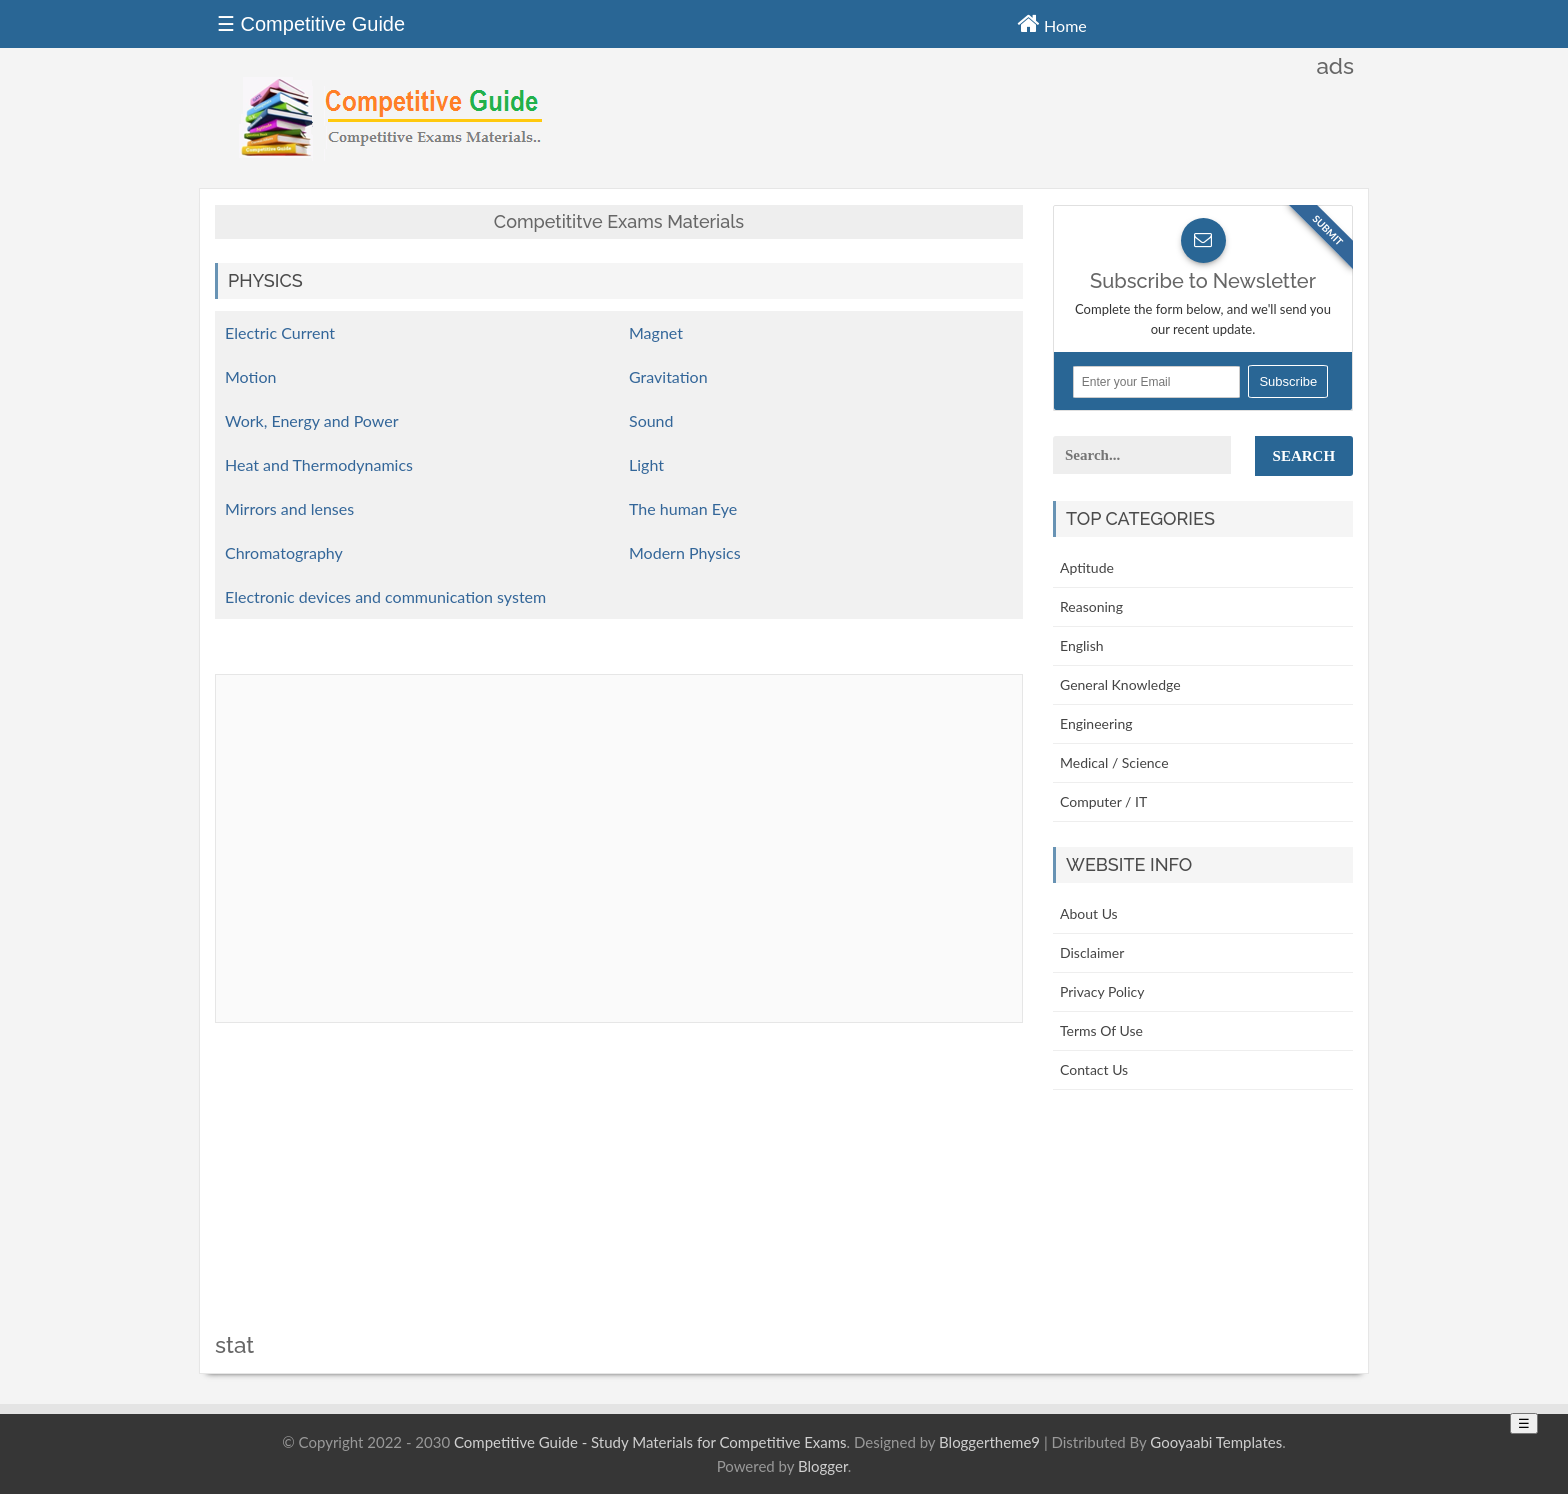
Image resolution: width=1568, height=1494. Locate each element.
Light (646, 464)
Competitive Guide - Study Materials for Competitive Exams (650, 1442)
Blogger (823, 1466)
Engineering (1096, 723)
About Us (1089, 913)
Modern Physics (685, 552)
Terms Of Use (1101, 1030)
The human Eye (683, 508)
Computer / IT (1103, 801)
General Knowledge (1120, 684)
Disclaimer (1092, 952)
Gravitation (668, 376)
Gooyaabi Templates (1216, 1442)
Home (1052, 23)
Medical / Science (1114, 762)
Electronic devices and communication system (385, 596)
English (1082, 645)
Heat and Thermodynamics (319, 464)
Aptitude (1087, 567)
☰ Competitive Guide (311, 24)
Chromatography (284, 552)
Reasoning (1091, 606)
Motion (250, 376)
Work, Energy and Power (312, 420)
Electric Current (280, 332)
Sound (651, 420)
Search (1304, 456)
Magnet (656, 332)
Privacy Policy (1102, 991)
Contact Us (1094, 1069)
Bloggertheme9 (989, 1442)
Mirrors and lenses (289, 508)
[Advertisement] (619, 1193)
